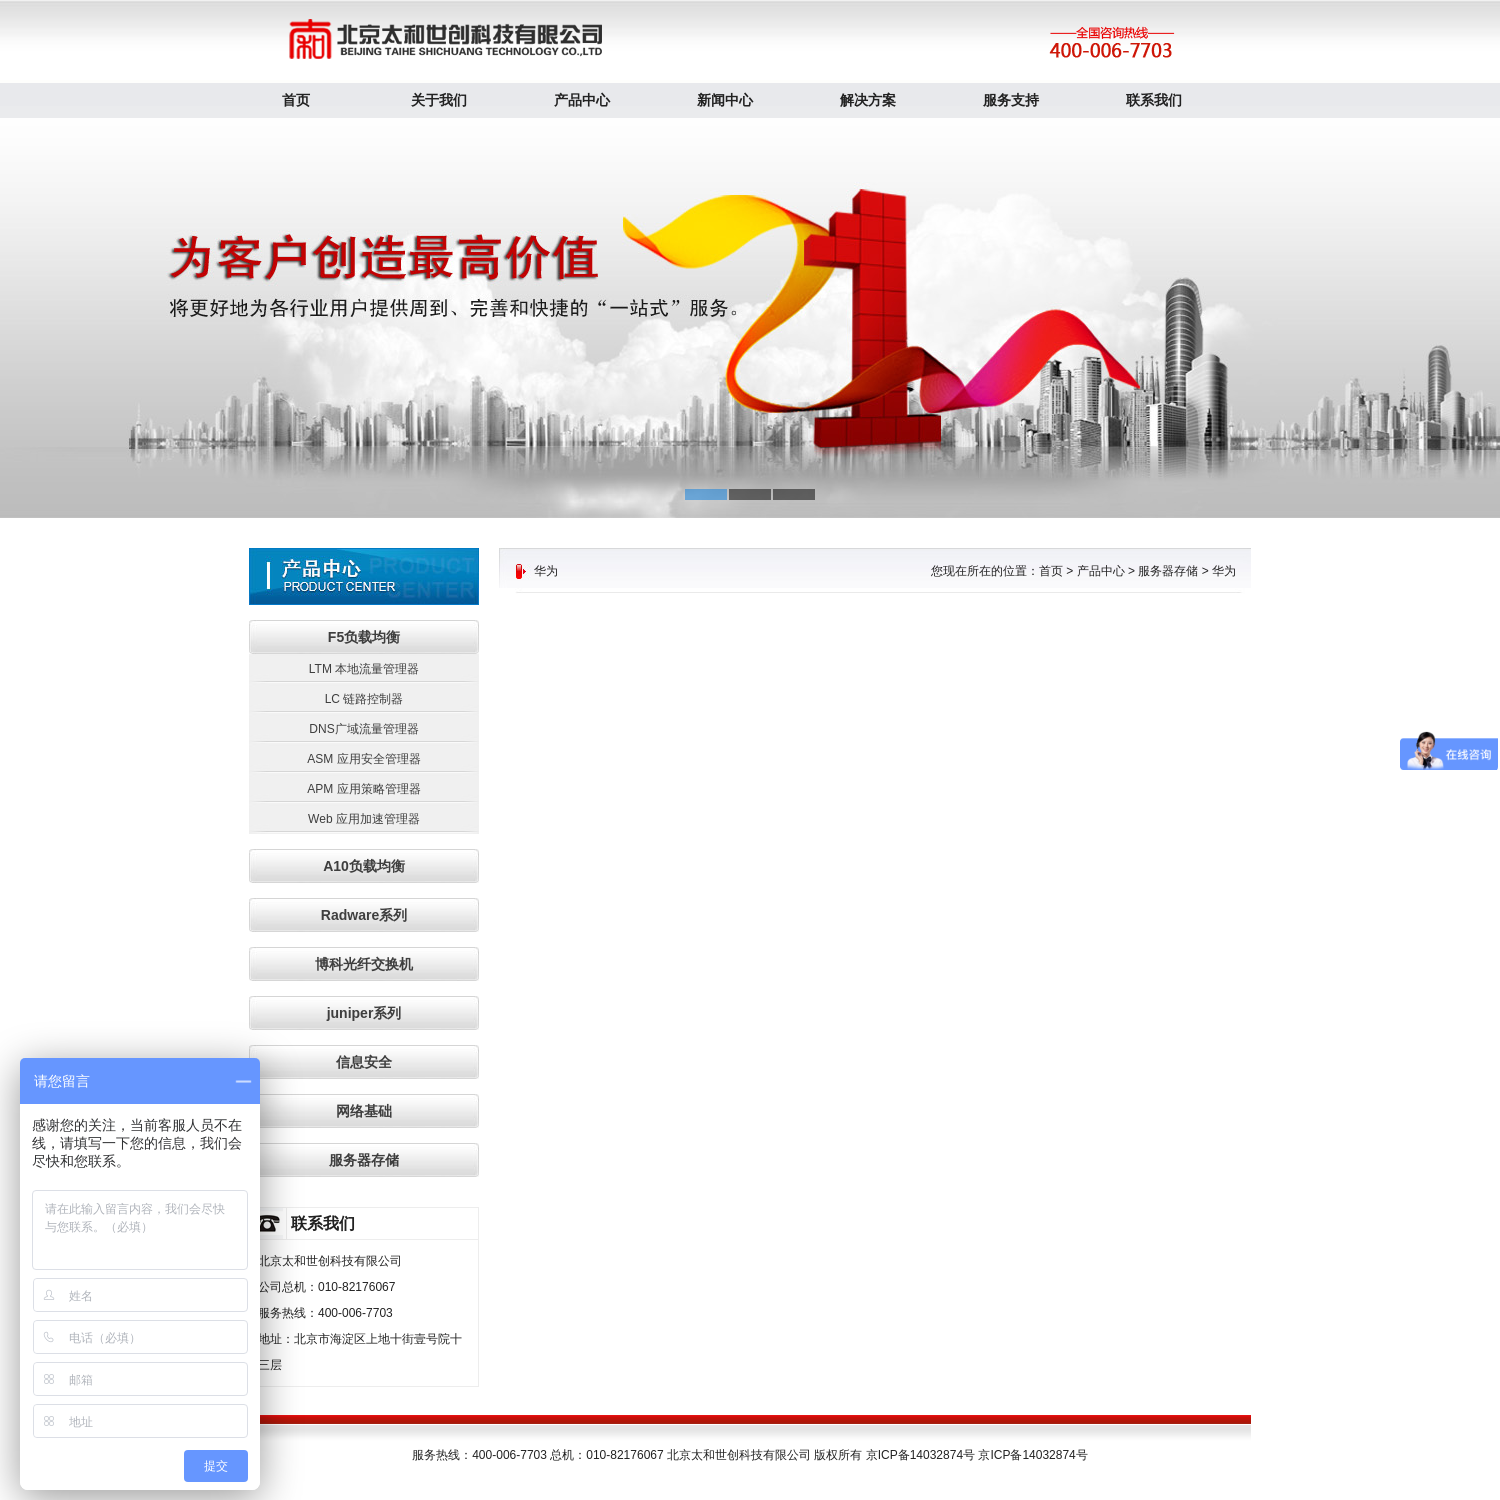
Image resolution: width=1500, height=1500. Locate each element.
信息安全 (364, 1062)
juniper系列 (364, 1013)
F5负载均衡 (364, 637)
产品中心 (582, 100)
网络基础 (364, 1111)
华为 (1224, 571)
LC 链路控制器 (364, 699)
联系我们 (1154, 100)
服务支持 (1011, 100)
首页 (296, 100)
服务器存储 (364, 1160)
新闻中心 (725, 100)
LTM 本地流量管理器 (364, 669)
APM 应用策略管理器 (363, 789)
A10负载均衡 (364, 866)
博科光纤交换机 (364, 964)
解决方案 (868, 100)
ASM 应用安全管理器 (363, 759)
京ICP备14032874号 (1032, 1455)
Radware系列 (364, 915)
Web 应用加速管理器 (364, 819)
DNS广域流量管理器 (363, 729)
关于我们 (439, 100)
